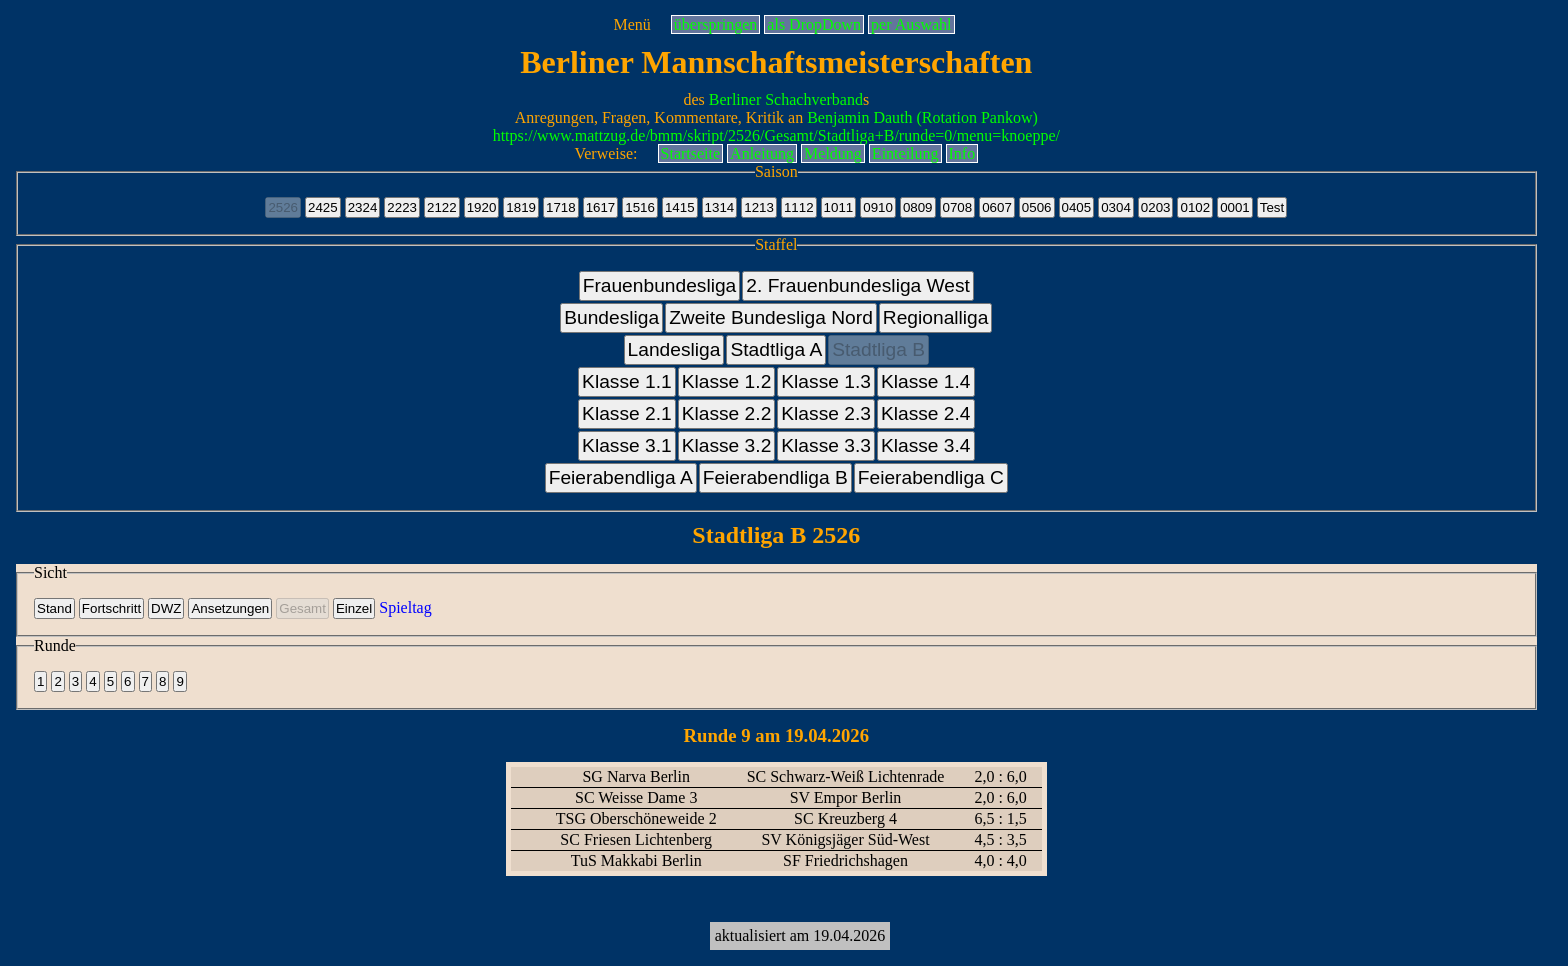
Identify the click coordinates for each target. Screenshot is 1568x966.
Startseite (691, 153)
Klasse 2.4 (926, 413)
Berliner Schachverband (786, 99)
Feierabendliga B (775, 477)
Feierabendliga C (931, 477)
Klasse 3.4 (926, 445)
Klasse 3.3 (826, 445)
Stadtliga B (878, 349)
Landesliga (674, 349)
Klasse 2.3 (826, 413)
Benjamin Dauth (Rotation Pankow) (922, 117)
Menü (631, 24)
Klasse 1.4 (926, 381)
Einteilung (905, 153)
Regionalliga (936, 317)
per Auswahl (911, 24)
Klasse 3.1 (627, 445)
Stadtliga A (776, 349)
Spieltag (405, 607)
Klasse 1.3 (826, 381)
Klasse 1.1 (627, 381)
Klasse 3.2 (727, 445)
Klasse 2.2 (727, 413)
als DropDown (814, 24)
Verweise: (605, 153)
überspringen (716, 24)
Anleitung (762, 153)
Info (962, 153)
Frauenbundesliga (660, 285)
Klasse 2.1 (627, 413)
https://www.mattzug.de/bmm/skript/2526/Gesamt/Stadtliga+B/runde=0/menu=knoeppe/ (776, 135)
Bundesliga (611, 317)
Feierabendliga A (621, 477)
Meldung (833, 153)
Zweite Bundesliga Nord (771, 317)
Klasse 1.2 (727, 381)
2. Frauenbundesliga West (858, 285)
